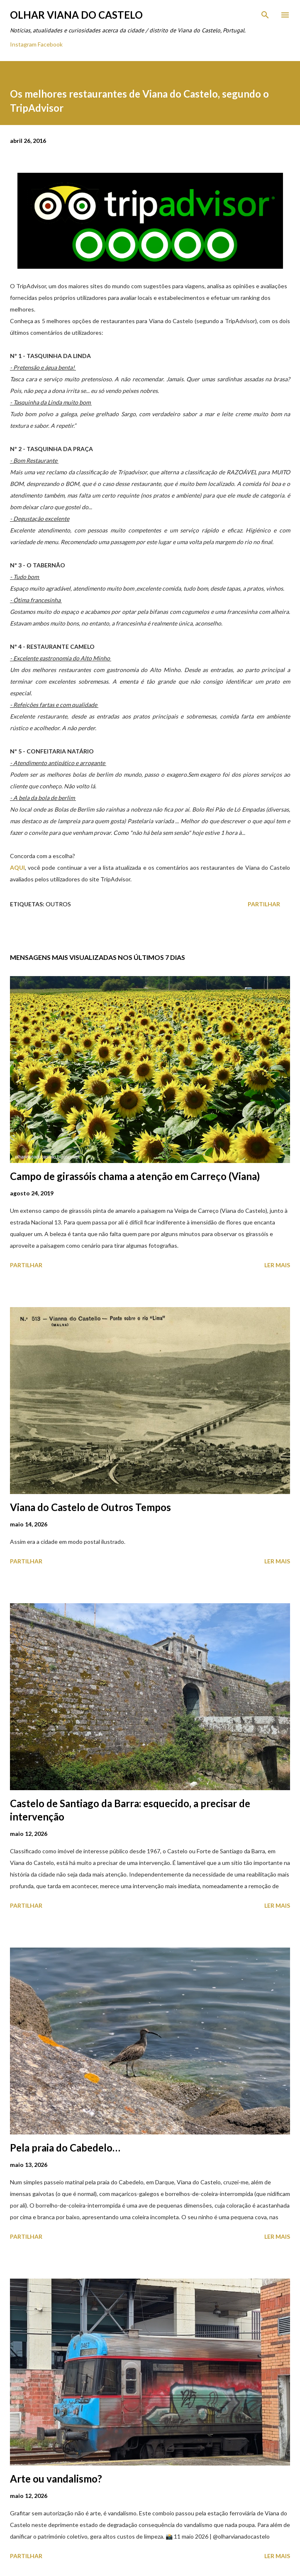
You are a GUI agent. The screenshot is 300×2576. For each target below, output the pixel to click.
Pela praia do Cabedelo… (65, 2148)
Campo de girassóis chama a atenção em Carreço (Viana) (135, 1176)
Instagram (23, 44)
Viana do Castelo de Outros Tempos (90, 1507)
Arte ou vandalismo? (56, 2479)
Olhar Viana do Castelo (76, 15)
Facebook (50, 44)
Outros (58, 904)
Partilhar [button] (264, 904)
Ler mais (277, 1264)
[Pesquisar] (265, 15)
